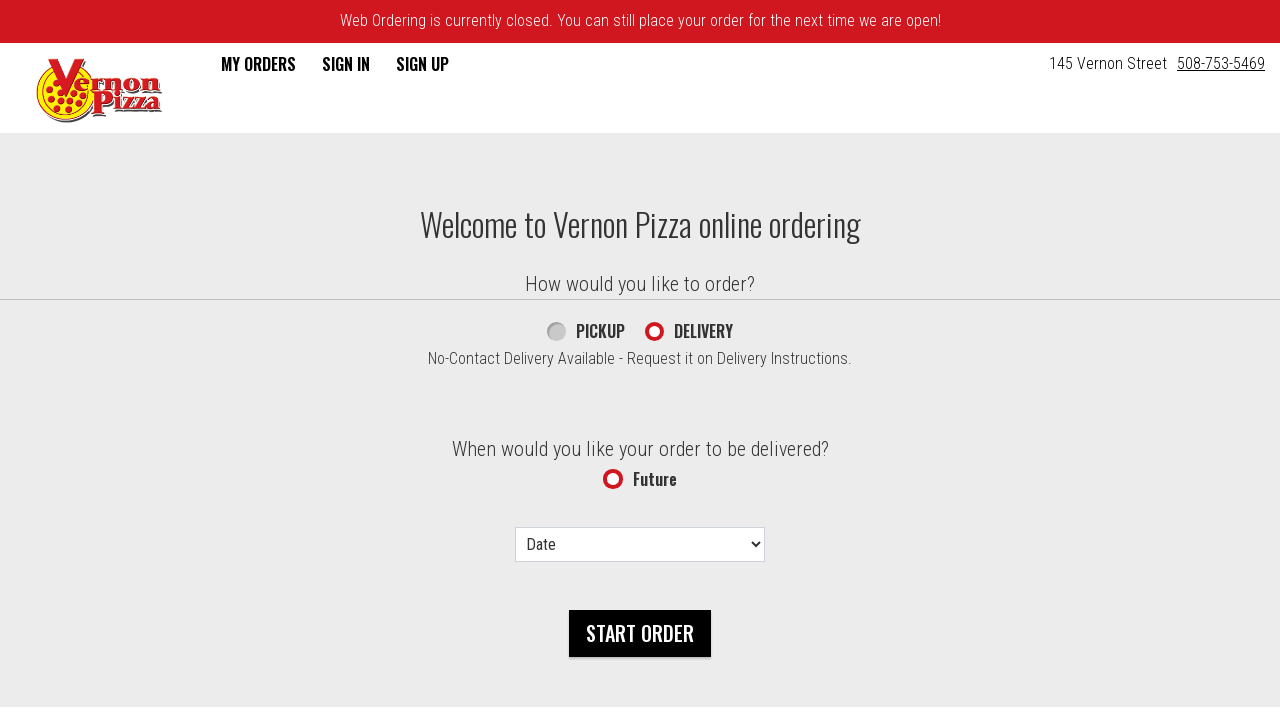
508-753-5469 (1221, 63)
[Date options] (640, 544)
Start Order (640, 633)
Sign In (346, 64)
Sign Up (422, 64)
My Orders (258, 64)
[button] (99, 90)
